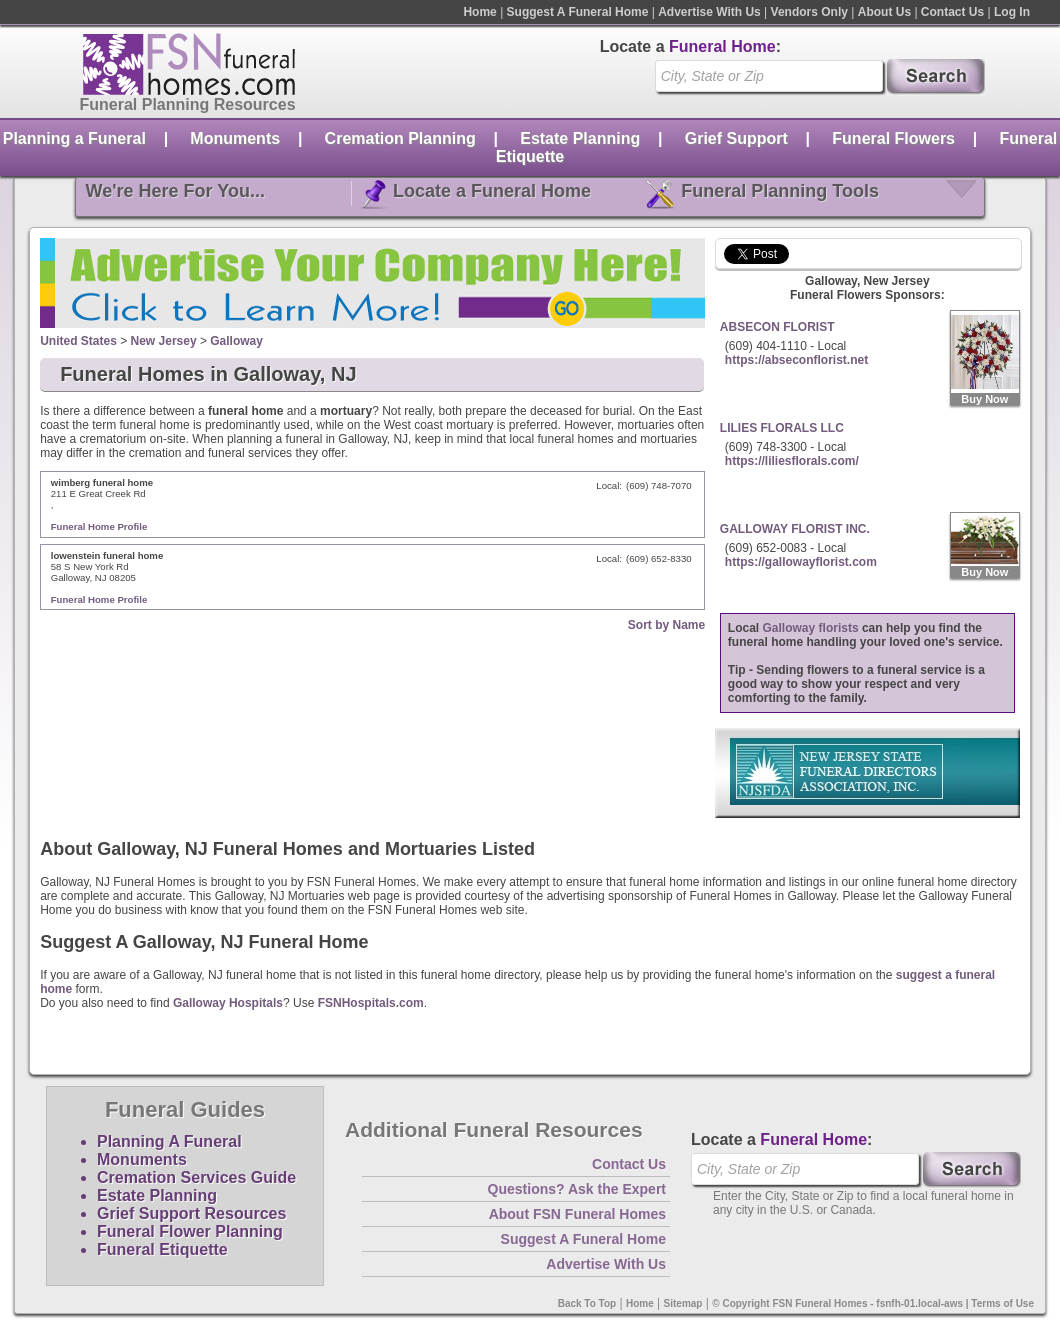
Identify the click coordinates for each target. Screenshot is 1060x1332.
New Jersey (164, 341)
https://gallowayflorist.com (801, 562)
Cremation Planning (400, 138)
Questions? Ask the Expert (577, 1189)
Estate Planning (580, 138)
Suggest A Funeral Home (578, 12)
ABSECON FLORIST (777, 327)
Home (479, 12)
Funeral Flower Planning (190, 1231)
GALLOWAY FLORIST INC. (795, 529)
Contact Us (952, 12)
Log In (1012, 12)
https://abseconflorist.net (796, 360)
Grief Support (736, 138)
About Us (884, 12)
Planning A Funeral (169, 1141)
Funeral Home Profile (99, 526)
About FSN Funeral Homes (577, 1214)
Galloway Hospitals (228, 1003)
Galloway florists (811, 628)
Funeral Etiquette (162, 1249)
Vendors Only (809, 12)
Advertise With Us (709, 12)
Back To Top (587, 1303)
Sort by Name (666, 625)
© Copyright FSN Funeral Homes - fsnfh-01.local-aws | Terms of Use (873, 1303)
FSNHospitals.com (371, 1003)
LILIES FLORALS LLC (782, 428)
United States (78, 341)
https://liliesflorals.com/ (792, 461)
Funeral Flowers (893, 138)
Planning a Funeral (74, 138)
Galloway (236, 341)
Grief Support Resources (191, 1213)
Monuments (235, 138)
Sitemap (683, 1303)
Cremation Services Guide (196, 1177)
